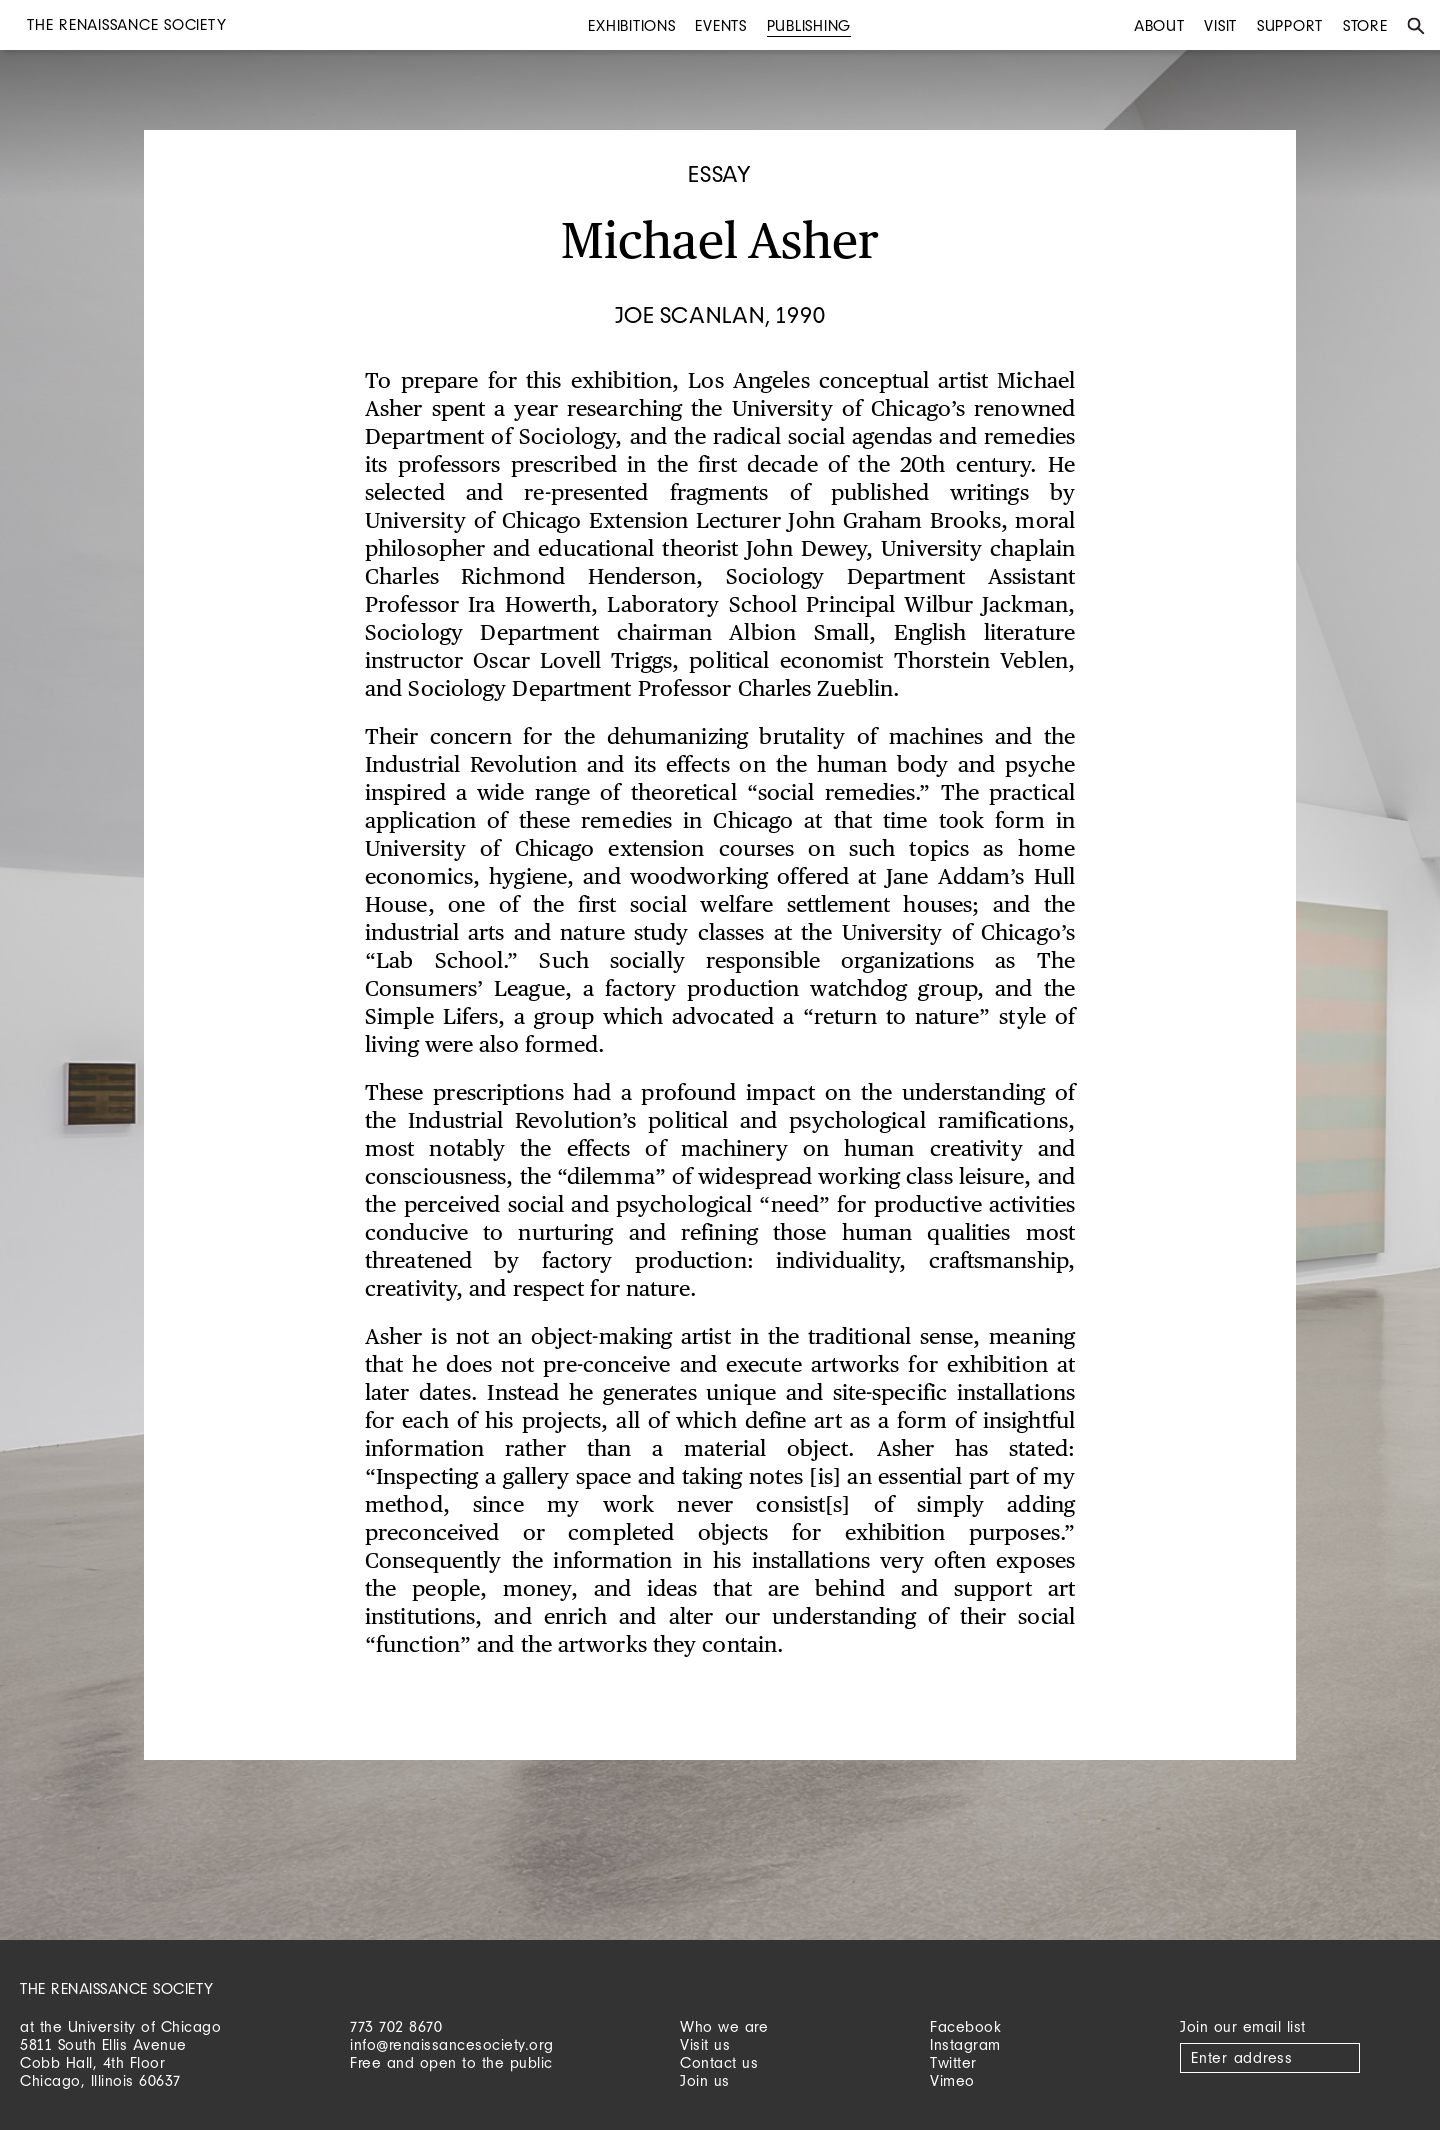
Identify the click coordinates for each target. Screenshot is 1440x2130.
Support (1290, 25)
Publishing (809, 25)
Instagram (965, 2044)
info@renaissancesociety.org (452, 2044)
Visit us (705, 2044)
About (1159, 25)
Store (1365, 25)
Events (721, 25)
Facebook (965, 2026)
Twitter (953, 2062)
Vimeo (952, 2080)
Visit (1220, 25)
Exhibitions (631, 25)
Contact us (719, 2062)
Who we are (724, 2026)
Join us (705, 2080)
